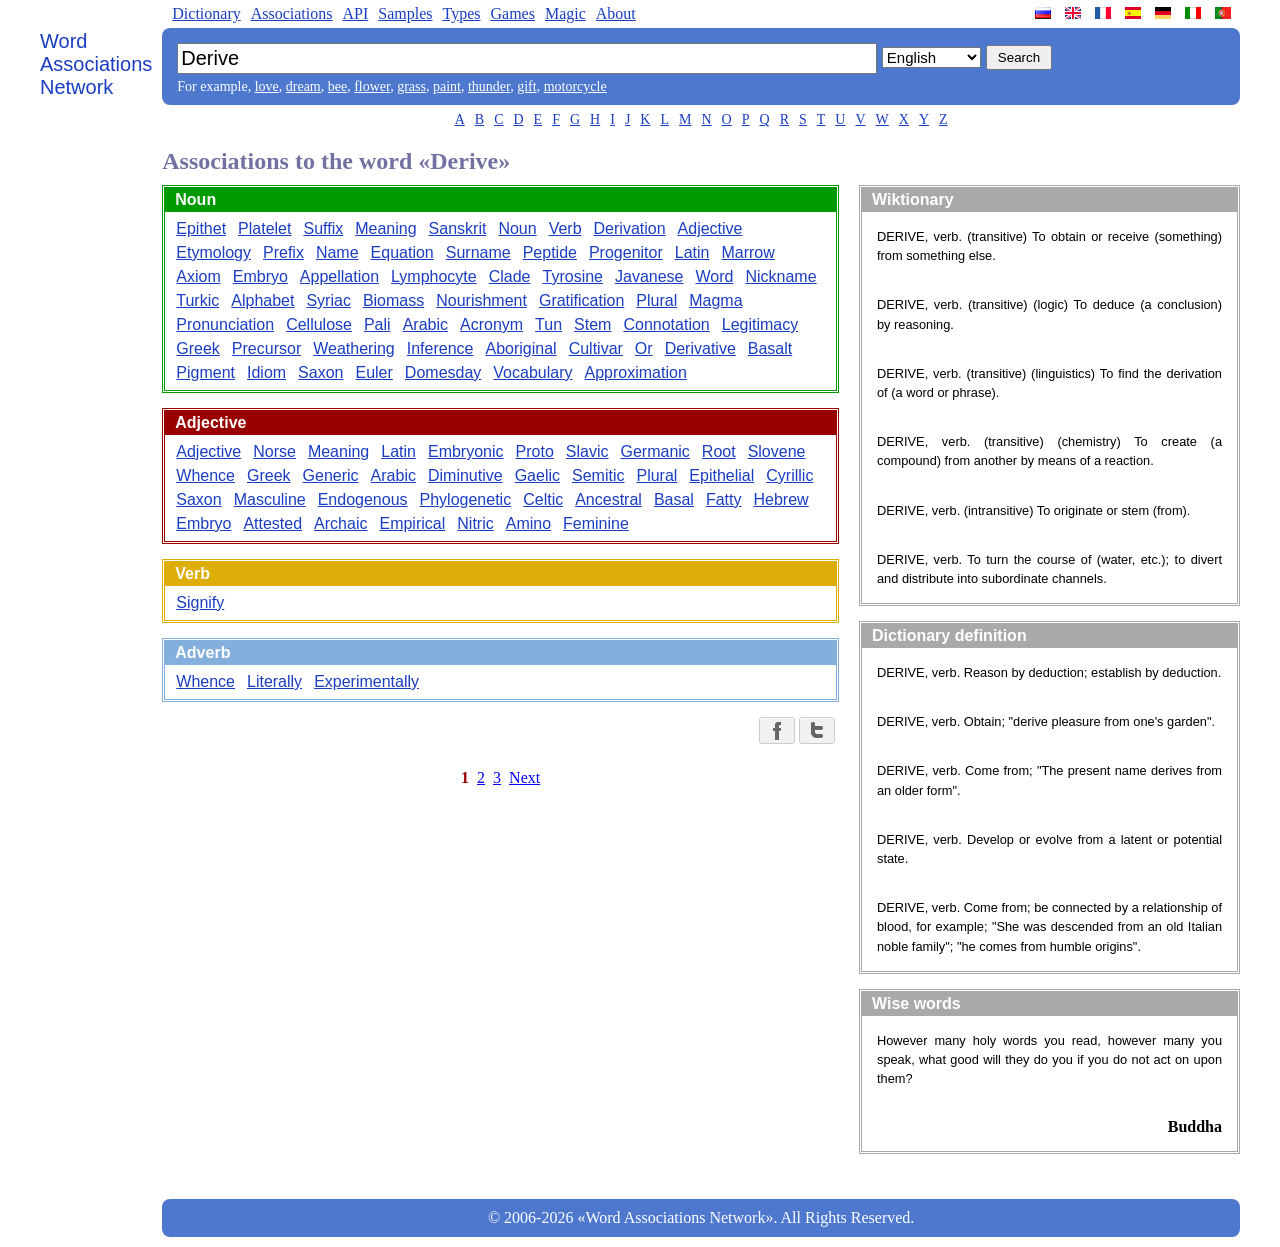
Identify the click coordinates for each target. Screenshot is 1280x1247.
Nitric (475, 523)
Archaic (340, 523)
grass (411, 86)
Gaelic (537, 475)
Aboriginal (520, 348)
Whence (205, 475)
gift (526, 86)
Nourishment (481, 300)
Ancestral (608, 499)
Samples (405, 13)
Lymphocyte (434, 276)
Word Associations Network (96, 64)
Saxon (320, 372)
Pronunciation (225, 324)
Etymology (213, 252)
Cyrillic (789, 475)
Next (524, 777)
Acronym (491, 324)
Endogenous (363, 499)
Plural (656, 300)
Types (461, 13)
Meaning (385, 228)
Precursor (266, 348)
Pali (377, 324)
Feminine (596, 523)
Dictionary (206, 13)
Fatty (724, 499)
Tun (548, 324)
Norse (274, 451)
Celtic (543, 499)
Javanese (649, 276)
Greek (198, 348)
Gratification (581, 300)
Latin (692, 252)
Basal (674, 499)
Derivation (630, 228)
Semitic (598, 475)
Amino (528, 523)
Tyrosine (573, 276)
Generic (331, 475)
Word (714, 276)
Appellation (339, 276)
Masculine (270, 499)
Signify (200, 602)
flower (372, 86)
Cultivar (596, 348)
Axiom (198, 276)
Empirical (412, 523)
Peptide (550, 252)
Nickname (780, 276)
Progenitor (626, 252)
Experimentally (366, 681)
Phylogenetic (466, 499)
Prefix (283, 252)
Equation (402, 252)
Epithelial (721, 475)
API (355, 13)
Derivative (700, 348)
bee (337, 86)
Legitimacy (760, 324)
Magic (565, 13)
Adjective (710, 228)
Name (337, 252)
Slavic (587, 451)
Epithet (201, 228)
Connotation (666, 324)
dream (303, 86)
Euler (373, 372)
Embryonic (466, 451)
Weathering (354, 348)
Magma (715, 300)
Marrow (747, 252)
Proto (535, 451)
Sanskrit (458, 228)
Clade (510, 276)
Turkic (197, 300)
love (267, 86)
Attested (272, 523)
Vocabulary (532, 372)
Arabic (425, 324)
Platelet (264, 228)
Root (719, 451)
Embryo (260, 276)
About (616, 13)
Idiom (266, 372)
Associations (292, 13)
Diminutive (465, 475)
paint (447, 86)
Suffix (323, 228)
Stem (592, 324)
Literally (274, 681)
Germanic (654, 451)
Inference (440, 348)
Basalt (770, 348)
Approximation (636, 372)
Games (512, 13)
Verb (565, 228)
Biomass (393, 300)
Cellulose (319, 324)
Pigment (205, 372)
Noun (517, 228)
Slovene (777, 451)
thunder (489, 86)
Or (644, 348)
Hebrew (780, 499)
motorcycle (575, 86)
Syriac (328, 300)
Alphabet (262, 300)
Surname (478, 252)
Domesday (443, 372)
